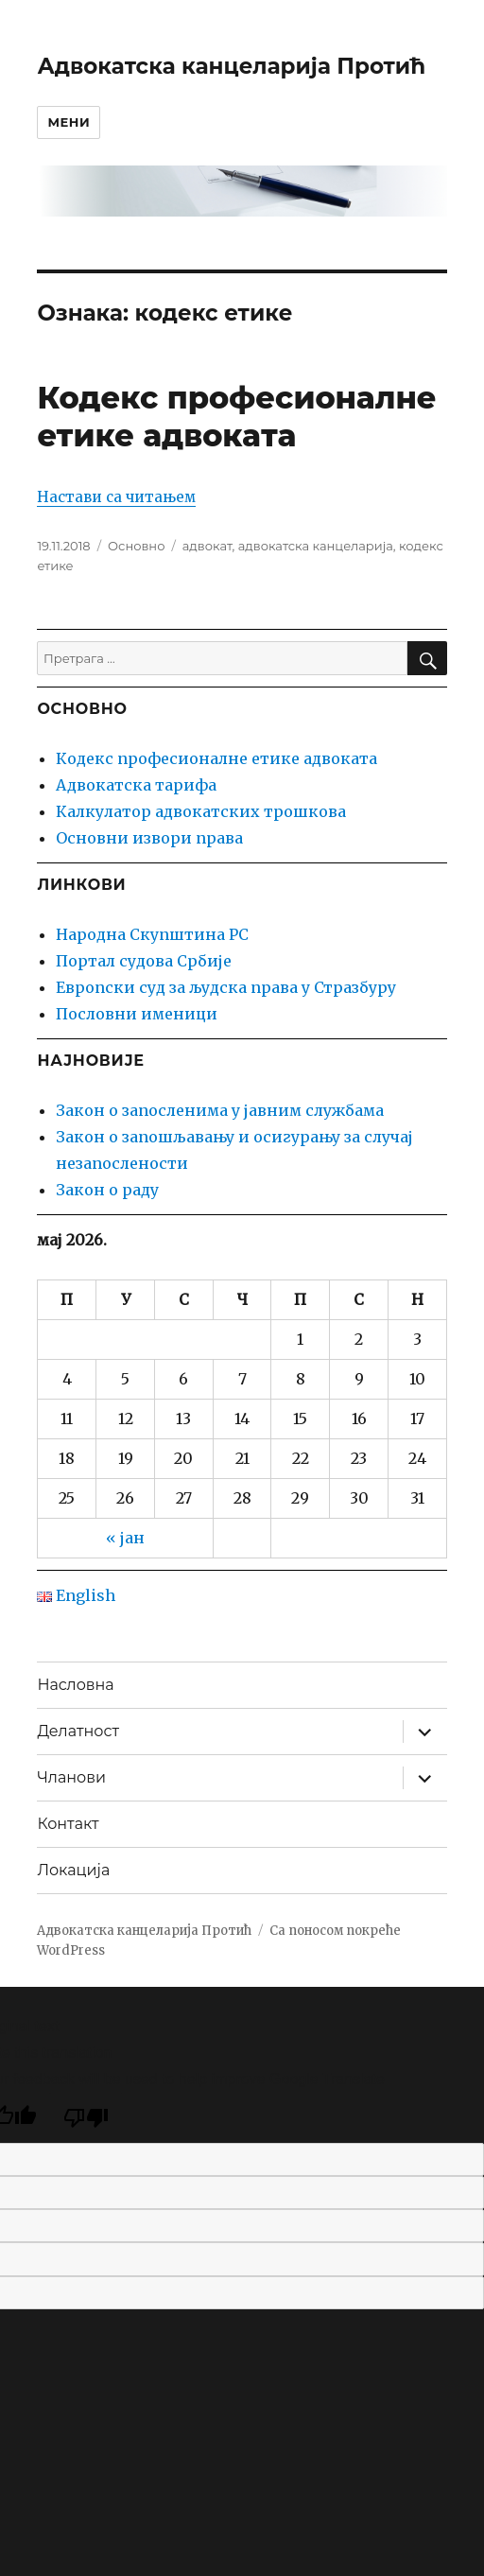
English (76, 1595)
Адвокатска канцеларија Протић (231, 66)
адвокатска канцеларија (315, 545)
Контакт (67, 1824)
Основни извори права (149, 837)
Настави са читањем (116, 497)
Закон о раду (107, 1189)
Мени (68, 122)
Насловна (75, 1685)
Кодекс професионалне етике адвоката (236, 416)
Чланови (71, 1777)
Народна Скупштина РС (152, 934)
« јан (125, 1537)
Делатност (78, 1731)
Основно (136, 545)
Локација (73, 1870)
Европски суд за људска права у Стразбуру (226, 987)
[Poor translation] (86, 2118)
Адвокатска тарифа (136, 784)
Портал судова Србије (144, 960)
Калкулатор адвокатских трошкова (201, 811)
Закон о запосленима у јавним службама (220, 1110)
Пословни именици (136, 1013)
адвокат (207, 545)
